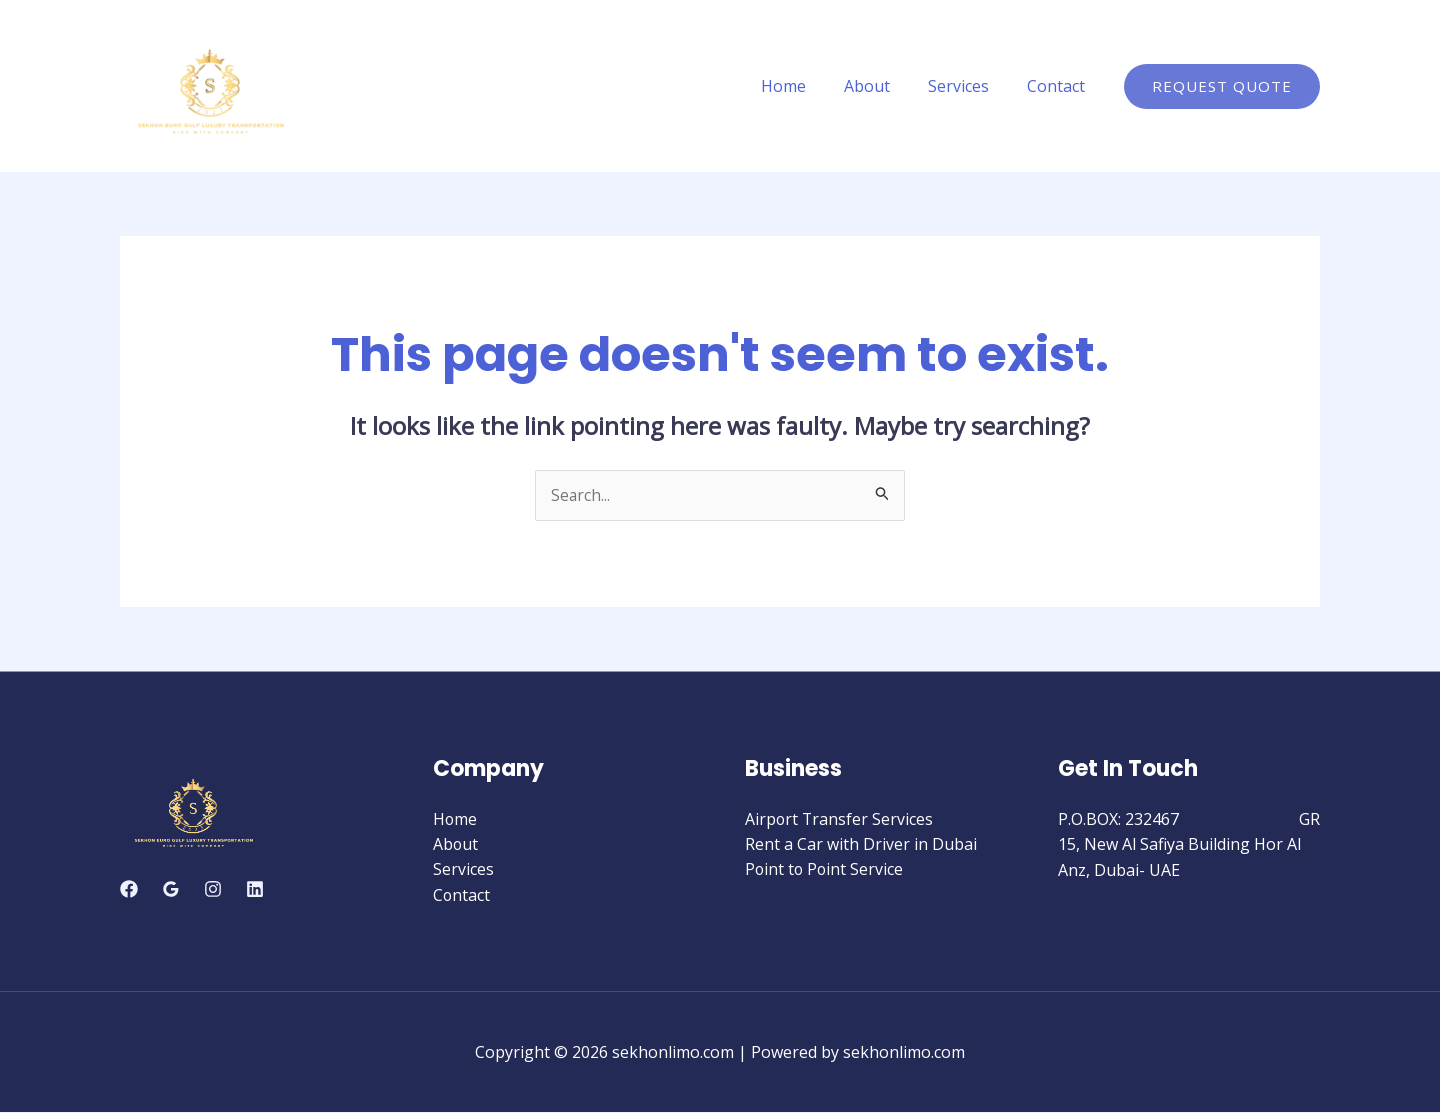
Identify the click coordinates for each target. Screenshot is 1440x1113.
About (882, 86)
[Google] (171, 890)
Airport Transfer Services (840, 819)
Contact (1059, 86)
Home (804, 86)
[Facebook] (129, 890)
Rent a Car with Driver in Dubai (861, 845)
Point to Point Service (825, 870)
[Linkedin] (255, 890)
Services (967, 86)
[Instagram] (213, 890)
